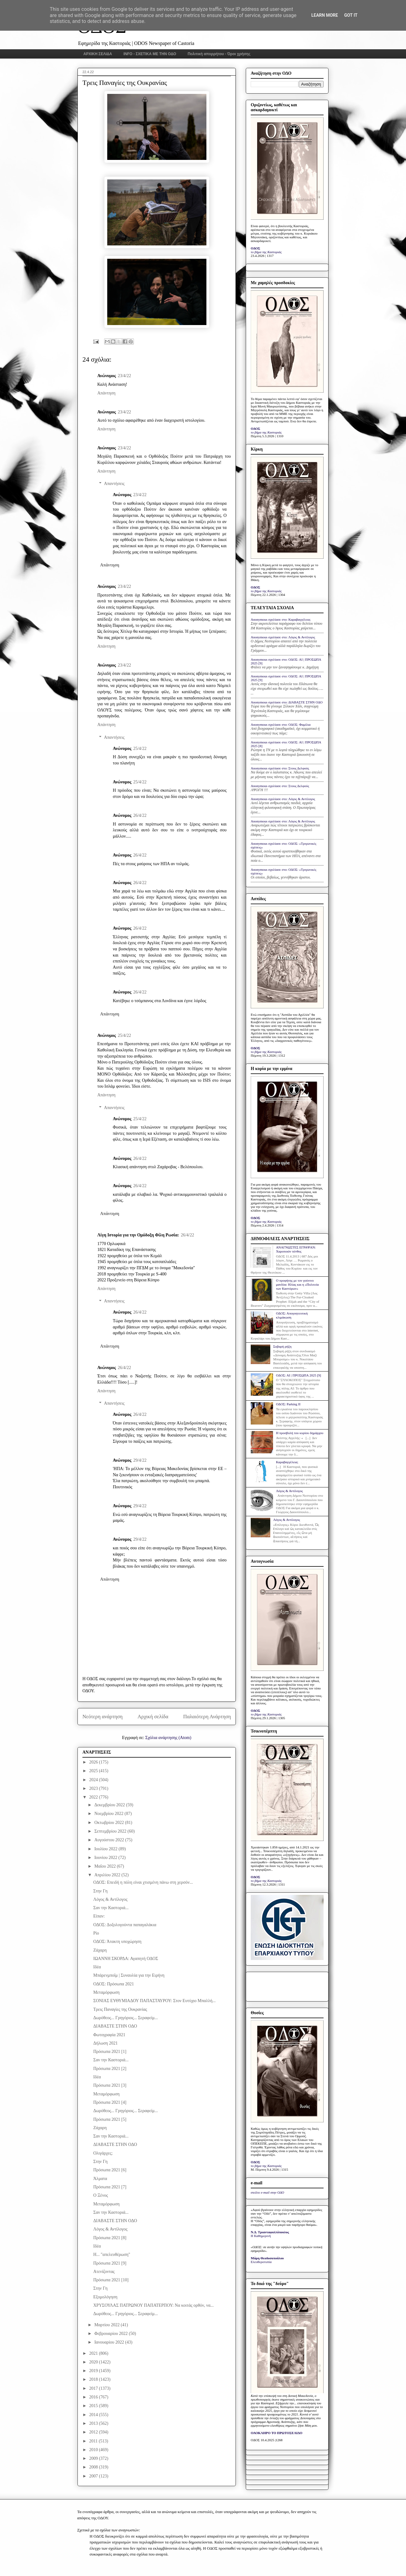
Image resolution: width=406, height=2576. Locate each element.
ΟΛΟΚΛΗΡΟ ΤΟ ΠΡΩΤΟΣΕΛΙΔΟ (276, 2433)
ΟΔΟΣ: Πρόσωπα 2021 (113, 1984)
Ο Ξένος (100, 2195)
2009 (94, 2458)
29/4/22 (140, 1460)
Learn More (324, 15)
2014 (94, 2414)
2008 (94, 2467)
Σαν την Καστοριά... (111, 1907)
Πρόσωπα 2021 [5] (109, 2119)
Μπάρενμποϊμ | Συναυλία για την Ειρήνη (129, 1975)
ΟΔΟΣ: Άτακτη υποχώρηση (117, 1941)
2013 (94, 2423)
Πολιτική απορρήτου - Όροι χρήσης (219, 54)
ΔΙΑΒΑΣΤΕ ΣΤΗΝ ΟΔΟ (115, 2026)
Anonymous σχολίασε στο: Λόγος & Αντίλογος (283, 637)
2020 (94, 2362)
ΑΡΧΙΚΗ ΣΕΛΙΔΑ (97, 54)
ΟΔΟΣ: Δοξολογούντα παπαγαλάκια (124, 1924)
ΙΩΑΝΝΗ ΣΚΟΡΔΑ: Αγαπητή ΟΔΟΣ (125, 1958)
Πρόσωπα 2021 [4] (109, 2102)
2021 (94, 2353)
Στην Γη (100, 1891)
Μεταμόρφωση (106, 1992)
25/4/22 (140, 748)
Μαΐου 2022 (105, 1866)
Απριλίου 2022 (107, 1875)
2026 (94, 1762)
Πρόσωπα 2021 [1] (109, 2051)
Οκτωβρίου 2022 (109, 1822)
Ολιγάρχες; (103, 2153)
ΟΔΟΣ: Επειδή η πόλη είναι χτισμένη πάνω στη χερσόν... (143, 1882)
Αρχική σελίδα (153, 1717)
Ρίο (96, 1933)
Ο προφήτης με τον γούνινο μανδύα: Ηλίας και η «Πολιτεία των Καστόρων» (297, 1284)
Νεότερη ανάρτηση (102, 1717)
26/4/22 (140, 815)
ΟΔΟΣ (255, 248)
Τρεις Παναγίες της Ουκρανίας (120, 2009)
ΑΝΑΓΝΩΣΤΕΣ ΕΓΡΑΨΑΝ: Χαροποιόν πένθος (296, 1249)
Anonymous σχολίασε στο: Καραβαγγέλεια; (281, 619)
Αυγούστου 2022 (109, 1840)
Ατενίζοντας (104, 2271)
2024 (94, 1779)
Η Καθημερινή (261, 2236)
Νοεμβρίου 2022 (109, 1813)
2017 (94, 2388)
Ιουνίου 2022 (106, 1857)
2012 (94, 2432)
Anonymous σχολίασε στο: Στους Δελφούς (280, 768)
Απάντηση (106, 393)
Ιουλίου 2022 (106, 1849)
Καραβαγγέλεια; (287, 1462)
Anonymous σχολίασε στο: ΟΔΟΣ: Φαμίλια (281, 724)
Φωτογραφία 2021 (109, 2034)
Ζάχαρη (100, 1950)
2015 (94, 2405)
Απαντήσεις (114, 484)
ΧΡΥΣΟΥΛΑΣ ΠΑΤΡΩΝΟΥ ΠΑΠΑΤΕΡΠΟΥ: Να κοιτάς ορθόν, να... (153, 2305)
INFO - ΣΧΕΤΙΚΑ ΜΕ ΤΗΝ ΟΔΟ (150, 54)
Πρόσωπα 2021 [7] (109, 2187)
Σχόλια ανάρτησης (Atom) (168, 1737)
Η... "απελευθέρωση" (111, 2254)
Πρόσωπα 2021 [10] (111, 2280)
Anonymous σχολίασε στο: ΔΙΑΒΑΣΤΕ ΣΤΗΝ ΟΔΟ (287, 702)
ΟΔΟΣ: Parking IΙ (288, 1404)
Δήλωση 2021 (105, 2043)
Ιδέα (97, 1967)
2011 (94, 2441)
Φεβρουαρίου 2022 (111, 2333)
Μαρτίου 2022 (107, 2325)
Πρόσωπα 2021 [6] (109, 2170)
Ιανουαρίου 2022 (109, 2342)
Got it (350, 15)
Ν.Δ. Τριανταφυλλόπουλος (270, 2232)
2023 (94, 1788)
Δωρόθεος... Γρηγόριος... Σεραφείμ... (125, 2017)
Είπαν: (99, 1916)
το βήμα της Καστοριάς (266, 252)
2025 (94, 1770)
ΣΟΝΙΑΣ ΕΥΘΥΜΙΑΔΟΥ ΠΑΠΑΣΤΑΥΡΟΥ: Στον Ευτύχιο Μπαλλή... (154, 2000)
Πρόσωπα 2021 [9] (109, 2263)
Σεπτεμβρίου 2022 (110, 1831)
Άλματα (100, 2178)
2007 (94, 2476)
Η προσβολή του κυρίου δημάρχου (299, 1433)
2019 (94, 2370)
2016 (94, 2397)
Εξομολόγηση (105, 2297)
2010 (94, 2449)
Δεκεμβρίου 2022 (110, 1805)
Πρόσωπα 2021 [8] (109, 2237)
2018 (94, 2379)
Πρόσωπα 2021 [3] (109, 2085)
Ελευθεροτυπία (261, 2262)
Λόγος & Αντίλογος (110, 1899)
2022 (94, 1797)
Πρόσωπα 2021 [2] (109, 2068)
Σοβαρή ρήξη (282, 1346)
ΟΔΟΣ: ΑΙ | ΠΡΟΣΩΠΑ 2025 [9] (298, 1375)
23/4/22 (124, 375)
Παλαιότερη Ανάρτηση (207, 1717)
